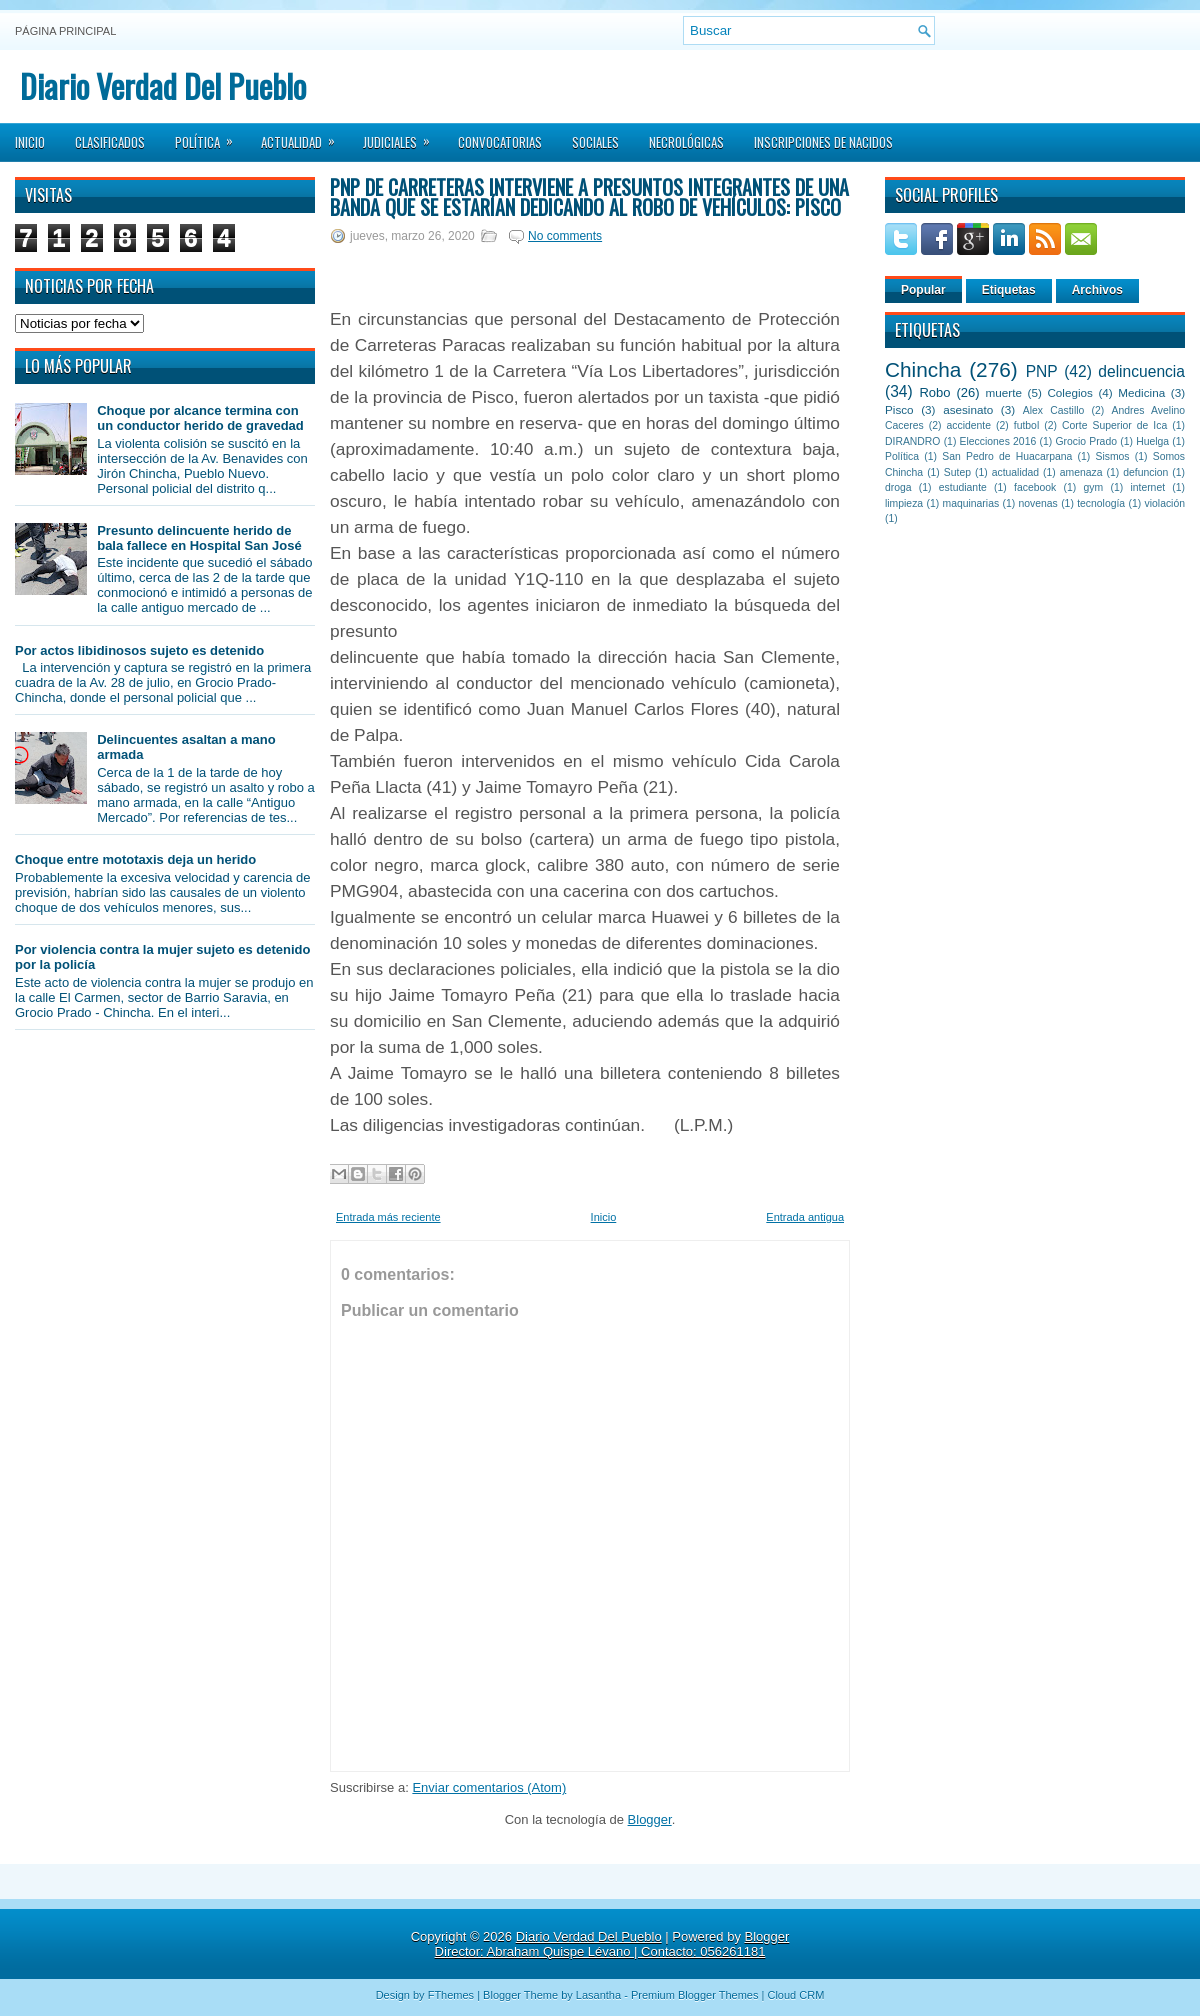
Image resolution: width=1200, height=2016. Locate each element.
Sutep (957, 472)
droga (898, 487)
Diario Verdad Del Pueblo (163, 85)
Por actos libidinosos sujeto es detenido (139, 650)
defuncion (1145, 472)
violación (1165, 503)
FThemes (451, 1995)
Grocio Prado (1086, 441)
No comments (565, 236)
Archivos (1097, 290)
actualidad (1015, 472)
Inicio (30, 142)
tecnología (1101, 503)
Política (210, 136)
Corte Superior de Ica (1114, 425)
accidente (969, 425)
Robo (934, 392)
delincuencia (1141, 371)
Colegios (1069, 392)
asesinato (968, 409)
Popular (923, 290)
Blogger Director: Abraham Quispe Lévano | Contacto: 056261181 (612, 1944)
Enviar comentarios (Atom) (489, 1787)
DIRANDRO (912, 441)
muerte (1004, 392)
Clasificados (110, 142)
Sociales (595, 142)
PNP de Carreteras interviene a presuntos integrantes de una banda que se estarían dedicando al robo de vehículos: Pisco (589, 197)
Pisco (899, 409)
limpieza (904, 503)
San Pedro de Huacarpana (1007, 456)
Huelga (1152, 441)
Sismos (1112, 456)
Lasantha (598, 1995)
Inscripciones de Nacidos (823, 142)
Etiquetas (1009, 290)
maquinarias (971, 503)
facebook (1035, 487)
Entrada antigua (805, 1217)
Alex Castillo (1054, 410)
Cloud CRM (795, 1995)
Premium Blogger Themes (695, 1995)
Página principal (65, 31)
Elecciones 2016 (998, 441)
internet (1147, 487)
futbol (1026, 425)
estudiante (963, 487)
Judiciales (403, 136)
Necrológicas (686, 142)
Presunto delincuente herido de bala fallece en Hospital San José (199, 538)
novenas (1038, 503)
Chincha (923, 369)
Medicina (1141, 392)
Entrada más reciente (388, 1217)
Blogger (650, 1819)
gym (1094, 487)
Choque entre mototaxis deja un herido (135, 859)
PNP (1042, 371)
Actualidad (304, 136)
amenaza (1081, 472)
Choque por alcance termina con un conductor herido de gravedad (200, 418)
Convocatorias (500, 142)
